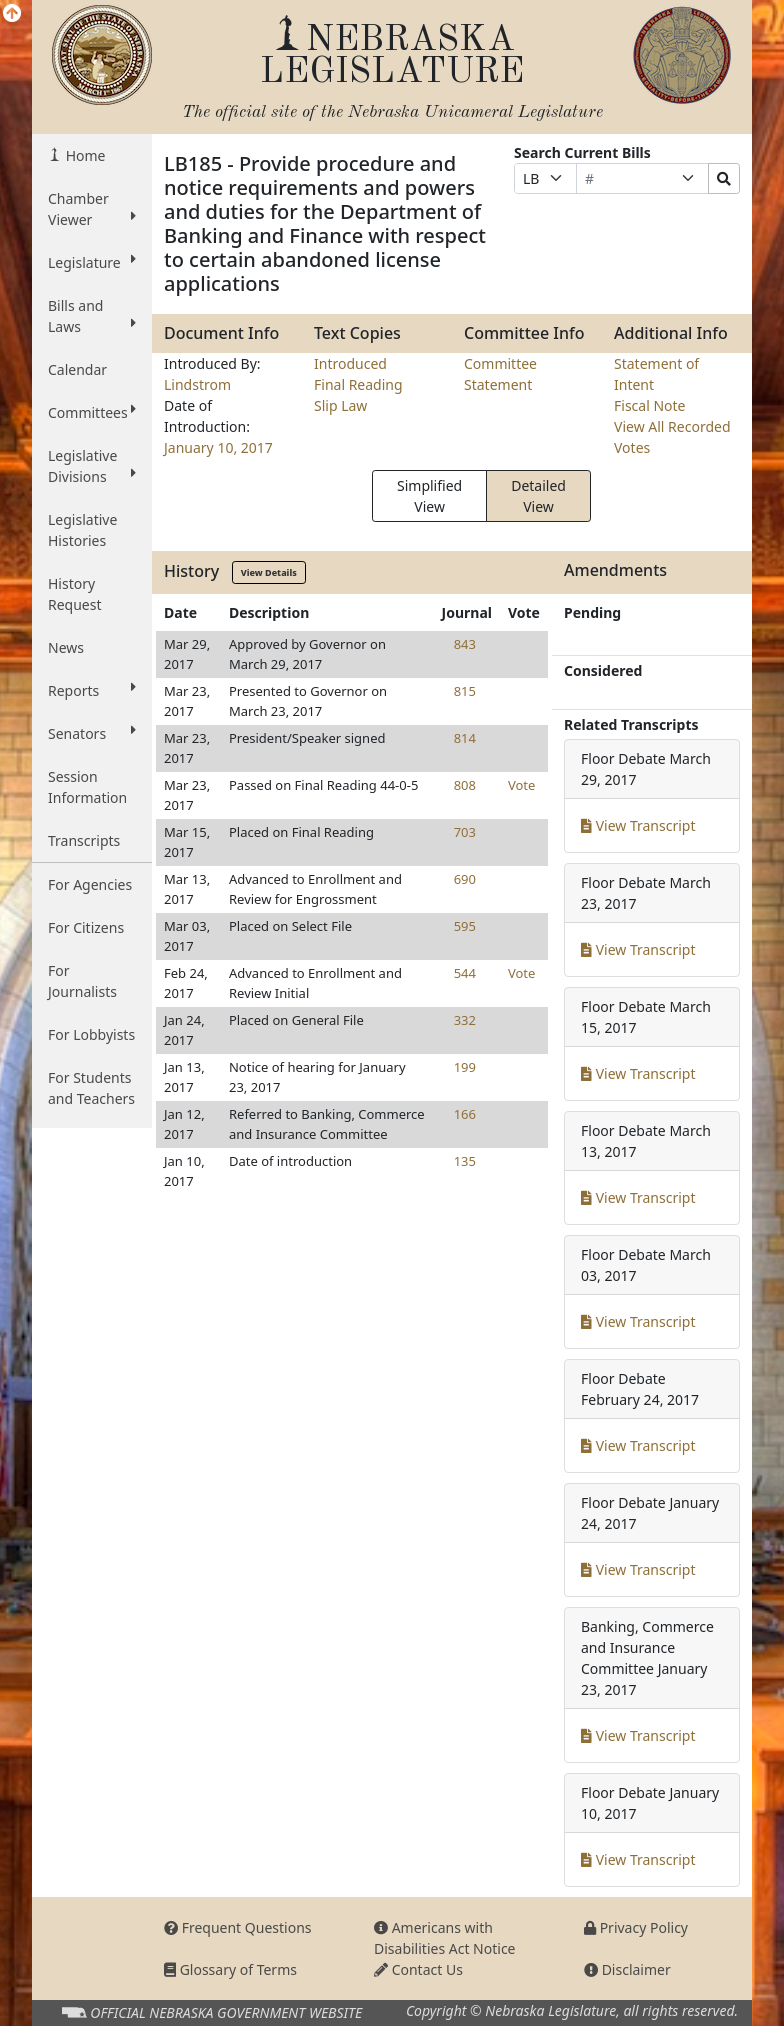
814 (465, 738)
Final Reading (358, 384)
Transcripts (84, 840)
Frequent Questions (238, 1927)
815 (465, 691)
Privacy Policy (636, 1927)
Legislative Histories (82, 530)
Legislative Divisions (92, 466)
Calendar (77, 369)
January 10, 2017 (218, 447)
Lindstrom (197, 384)
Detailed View (538, 496)
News (66, 647)
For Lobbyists (91, 1034)
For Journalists (82, 981)
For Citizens (86, 927)
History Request (75, 594)
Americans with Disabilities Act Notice (445, 1938)
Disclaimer (627, 1969)
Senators (92, 733)
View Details (269, 572)
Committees (92, 412)
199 (465, 1067)
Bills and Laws (92, 316)
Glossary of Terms (230, 1969)
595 (465, 926)
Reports (92, 690)
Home (83, 155)
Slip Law (340, 405)
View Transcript (638, 825)
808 (465, 785)
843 (465, 644)
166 (465, 1114)
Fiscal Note (649, 405)
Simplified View (429, 496)
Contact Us (418, 1969)
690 (465, 879)
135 (465, 1161)
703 (465, 832)
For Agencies (90, 884)
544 (465, 973)
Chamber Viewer (92, 209)
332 (465, 1020)
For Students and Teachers (91, 1088)
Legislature (92, 262)
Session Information (87, 787)
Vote (521, 785)
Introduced (350, 363)
